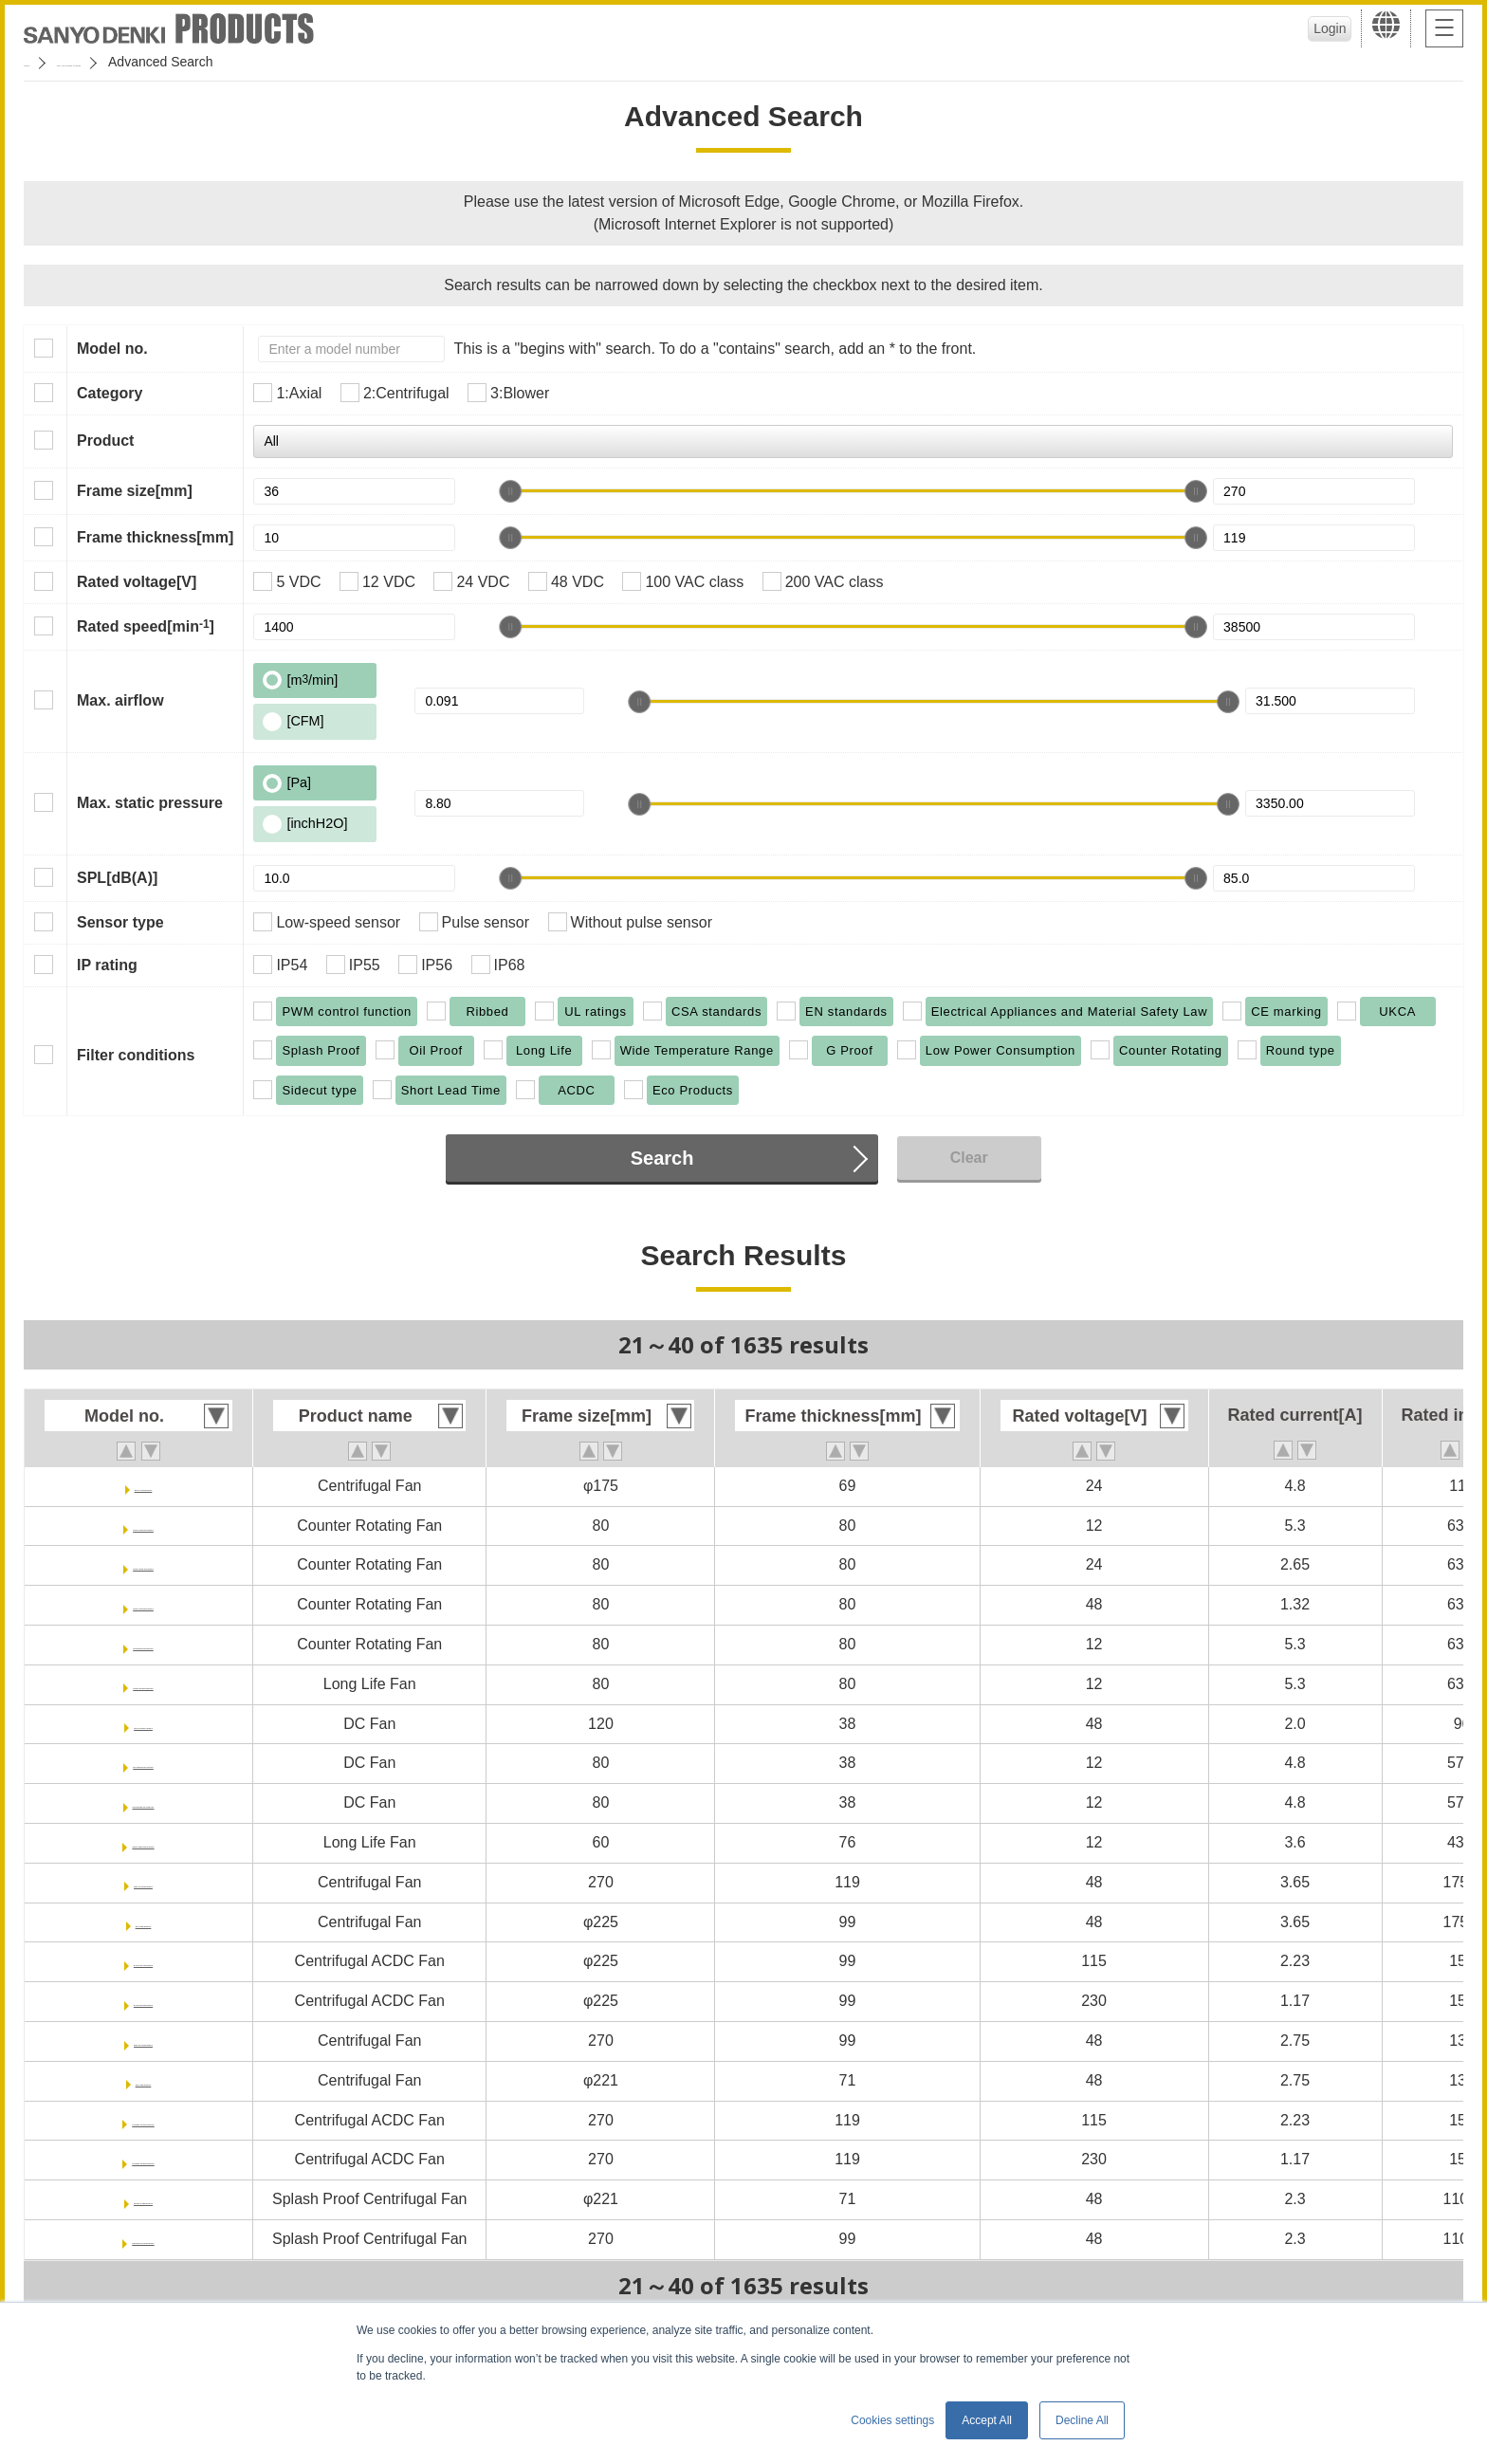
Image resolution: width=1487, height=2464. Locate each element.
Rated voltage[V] (136, 582)
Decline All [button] (1082, 2420)
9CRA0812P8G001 (143, 1525)
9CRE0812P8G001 (144, 1644)
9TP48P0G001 (143, 2080)
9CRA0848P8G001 (143, 1604)
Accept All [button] (987, 2420)
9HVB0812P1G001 (144, 1763)
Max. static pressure (150, 803)
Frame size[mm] (135, 491)
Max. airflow (120, 700)
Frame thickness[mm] (155, 537)
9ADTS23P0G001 (144, 2001)
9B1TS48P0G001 (143, 1882)
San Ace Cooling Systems (162, 61)
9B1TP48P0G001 (143, 2040)
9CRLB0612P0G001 (143, 1842)
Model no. (112, 348)
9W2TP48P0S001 (143, 2199)
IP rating (107, 965)
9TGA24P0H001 (143, 1486)
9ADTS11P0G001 (144, 1961)
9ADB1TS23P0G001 (142, 2159)
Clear (969, 1157)
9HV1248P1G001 (142, 1724)
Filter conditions (135, 1055)
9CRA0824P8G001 (143, 1564)
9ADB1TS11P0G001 (142, 2120)
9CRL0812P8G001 (143, 1684)
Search (662, 1158)
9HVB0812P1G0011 (143, 1802)
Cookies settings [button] (892, 2420)
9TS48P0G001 (143, 1922)
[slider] (510, 491)
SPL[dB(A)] (117, 878)
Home (41, 61)
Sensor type (120, 922)
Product (105, 440)
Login (1317, 28)
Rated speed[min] (145, 625)
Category (109, 393)
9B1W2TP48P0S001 (143, 2239)
